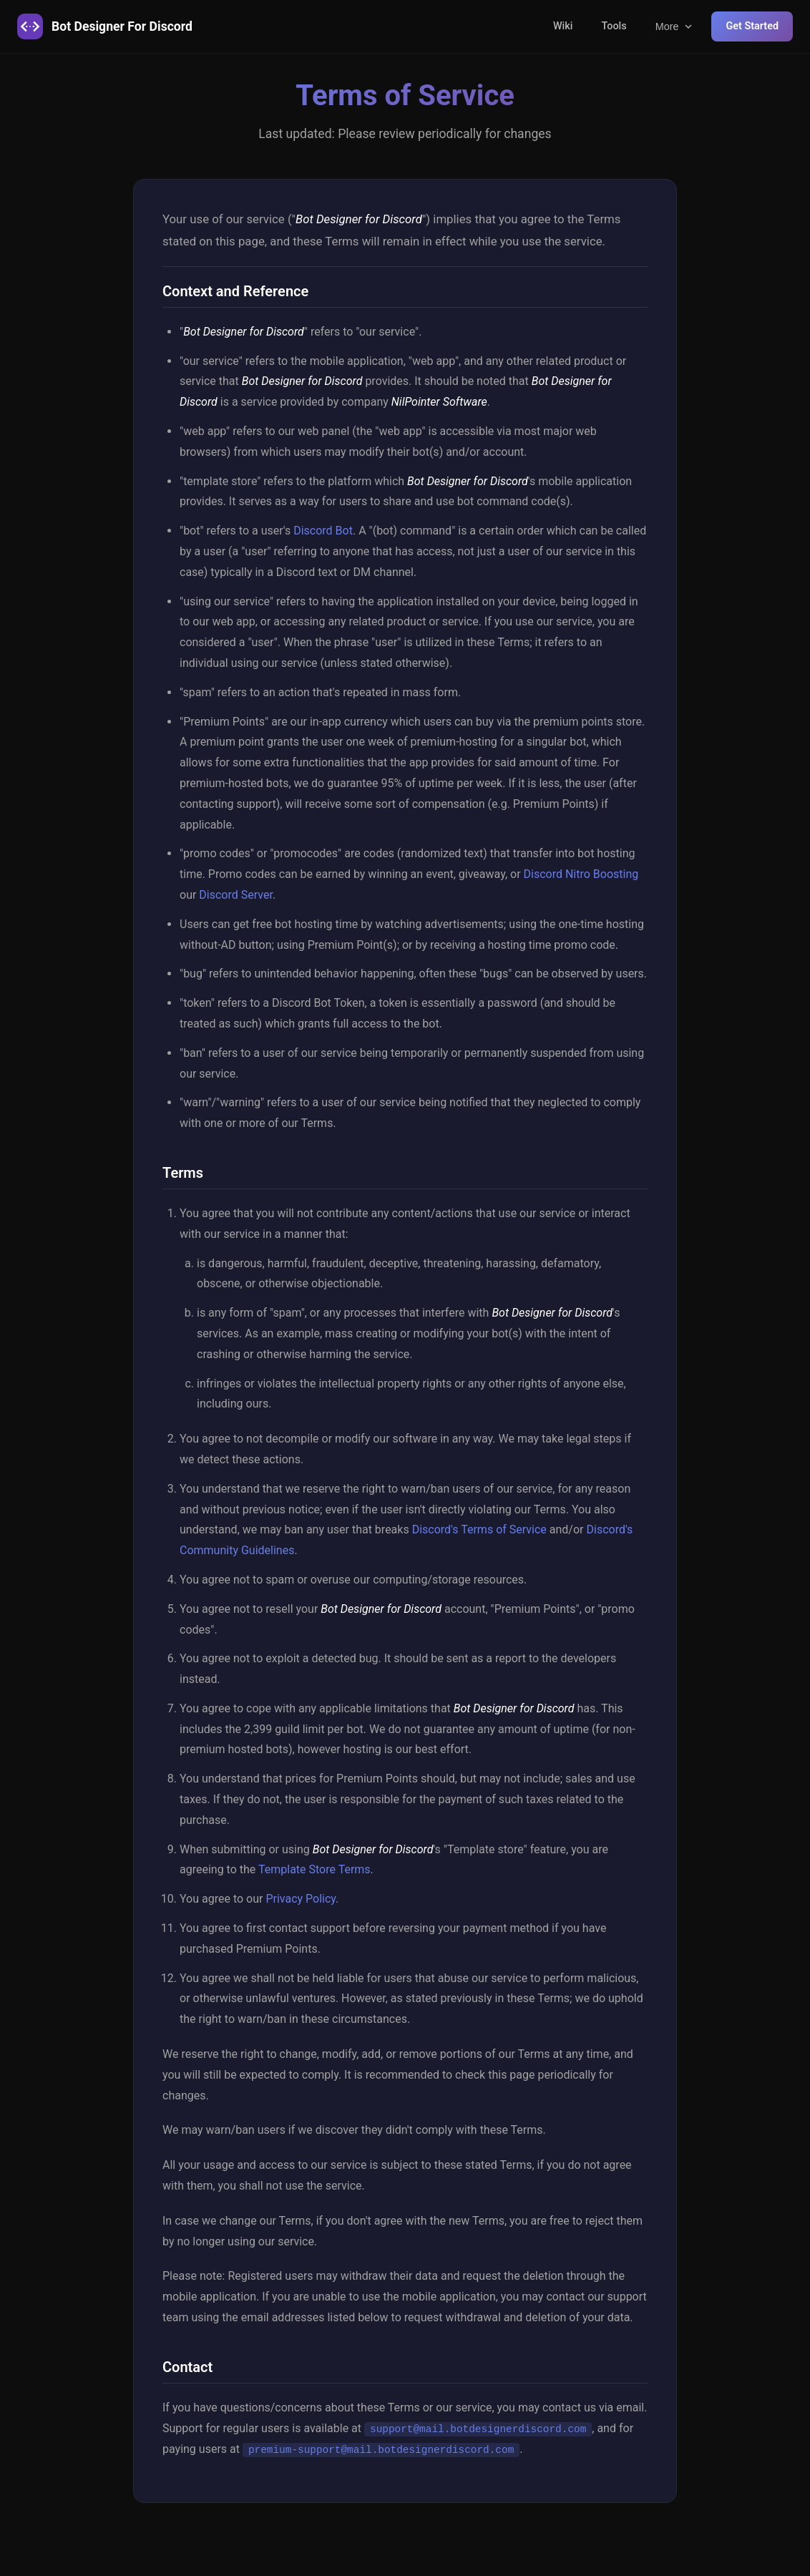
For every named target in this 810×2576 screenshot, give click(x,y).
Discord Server (236, 895)
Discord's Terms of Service (479, 1529)
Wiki (563, 26)
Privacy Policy (300, 1899)
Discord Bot (323, 530)
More (675, 26)
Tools (613, 26)
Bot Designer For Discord (104, 26)
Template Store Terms (314, 1869)
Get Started (752, 26)
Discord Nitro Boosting (581, 874)
